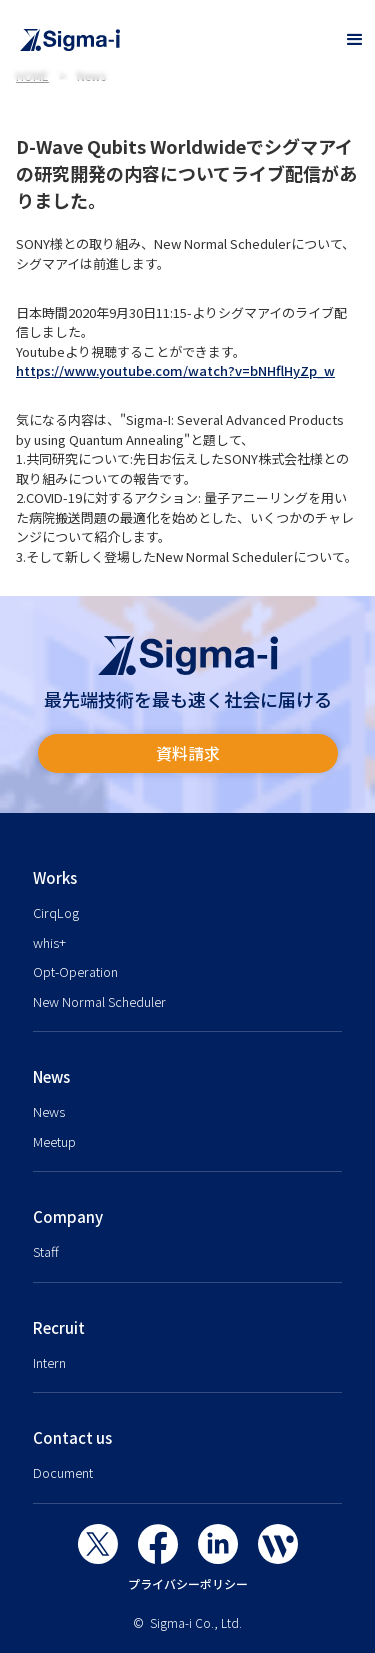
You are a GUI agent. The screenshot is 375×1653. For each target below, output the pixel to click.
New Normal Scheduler (99, 1001)
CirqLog (56, 912)
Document (63, 1472)
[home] (167, 40)
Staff (46, 1251)
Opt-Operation (75, 971)
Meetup (54, 1141)
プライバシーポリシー (188, 1583)
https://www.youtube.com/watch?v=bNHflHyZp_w (175, 370)
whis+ (49, 942)
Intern (49, 1362)
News (49, 1111)
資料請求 (188, 753)
